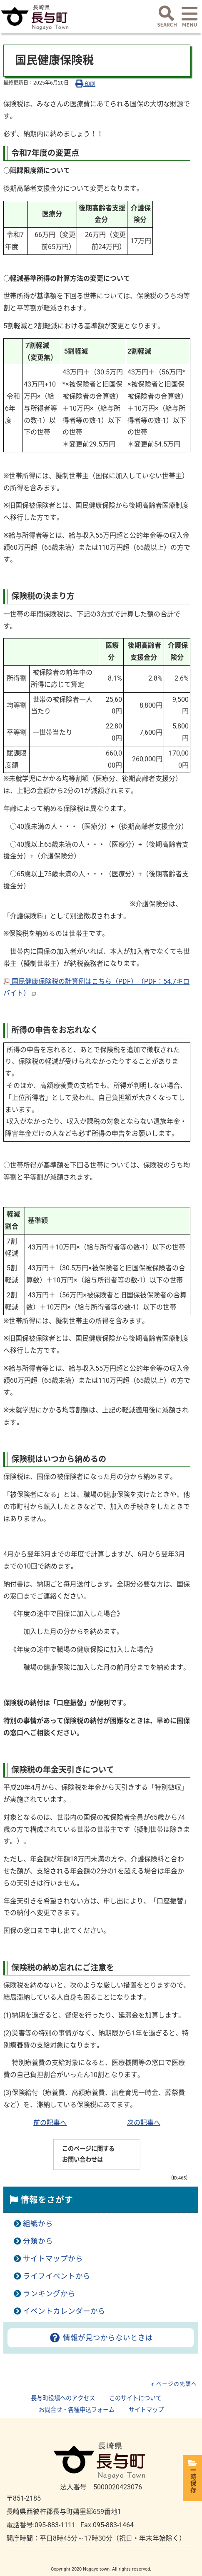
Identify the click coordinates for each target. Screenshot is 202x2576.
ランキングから (49, 2293)
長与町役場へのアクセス (63, 2398)
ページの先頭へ (176, 2384)
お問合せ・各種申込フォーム (77, 2410)
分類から (38, 2241)
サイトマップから (53, 2258)
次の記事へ (143, 2123)
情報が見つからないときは (100, 2338)
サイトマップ (146, 2410)
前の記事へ (50, 2123)
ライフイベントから (56, 2276)
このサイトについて (135, 2398)
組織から (38, 2223)
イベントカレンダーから (64, 2311)
